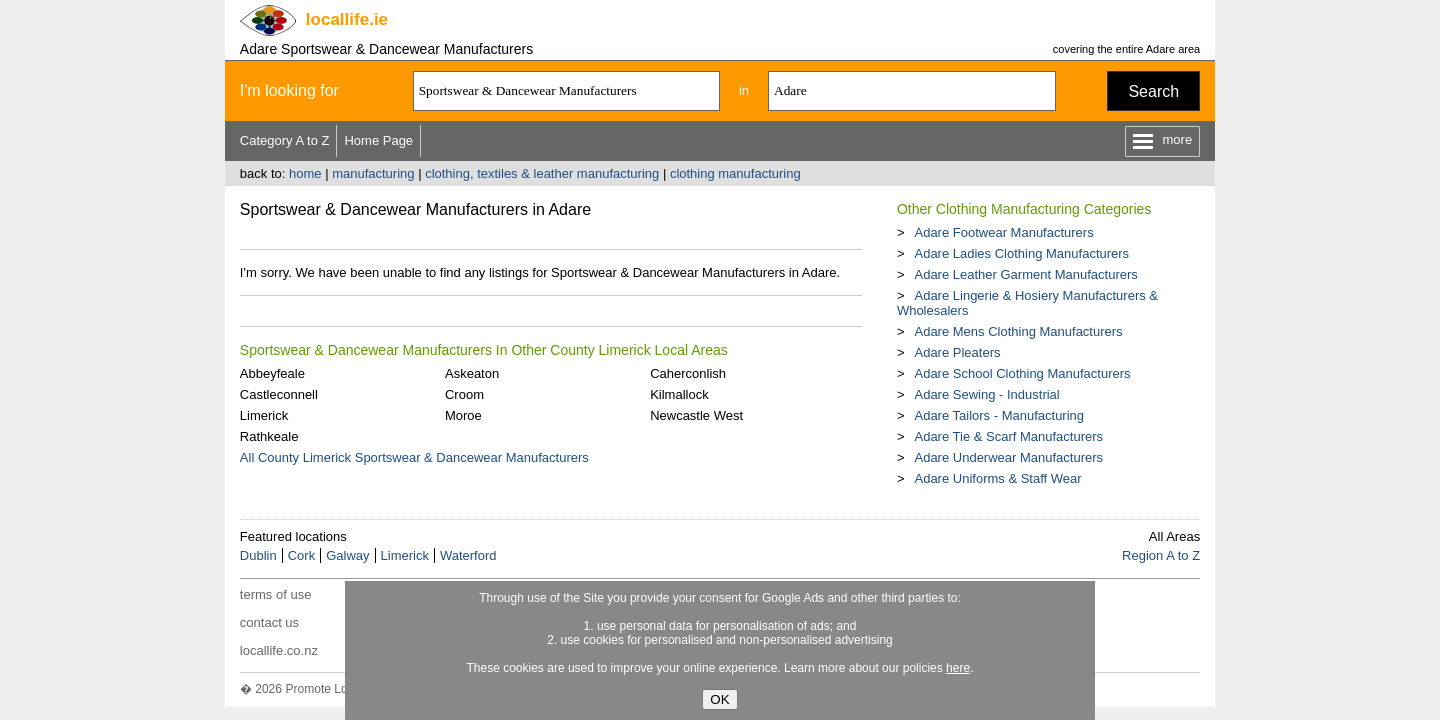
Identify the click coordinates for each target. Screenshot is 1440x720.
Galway (347, 555)
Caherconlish (688, 373)
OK (719, 699)
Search (1153, 91)
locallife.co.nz (279, 650)
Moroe (463, 415)
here (958, 668)
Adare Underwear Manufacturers (1008, 457)
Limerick (264, 415)
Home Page (378, 140)
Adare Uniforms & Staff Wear (997, 478)
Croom (464, 394)
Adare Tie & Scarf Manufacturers (1008, 436)
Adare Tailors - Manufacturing (999, 415)
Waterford (468, 555)
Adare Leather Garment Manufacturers (1025, 274)
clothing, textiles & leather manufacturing (542, 173)
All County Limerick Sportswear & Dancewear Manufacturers (414, 457)
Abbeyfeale (272, 373)
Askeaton (472, 373)
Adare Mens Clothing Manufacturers (1018, 331)
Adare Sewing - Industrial (986, 394)
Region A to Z (1161, 555)
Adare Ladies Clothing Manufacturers (1021, 253)
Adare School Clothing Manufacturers (1022, 373)
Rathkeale (269, 436)
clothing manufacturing (735, 173)
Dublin (258, 555)
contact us (269, 622)
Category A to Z (285, 140)
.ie (347, 19)
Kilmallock (679, 394)
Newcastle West (696, 415)
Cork (301, 555)
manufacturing (373, 173)
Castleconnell (279, 394)
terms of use (276, 594)
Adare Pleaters (957, 352)
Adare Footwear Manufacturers (1003, 232)
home (305, 173)
